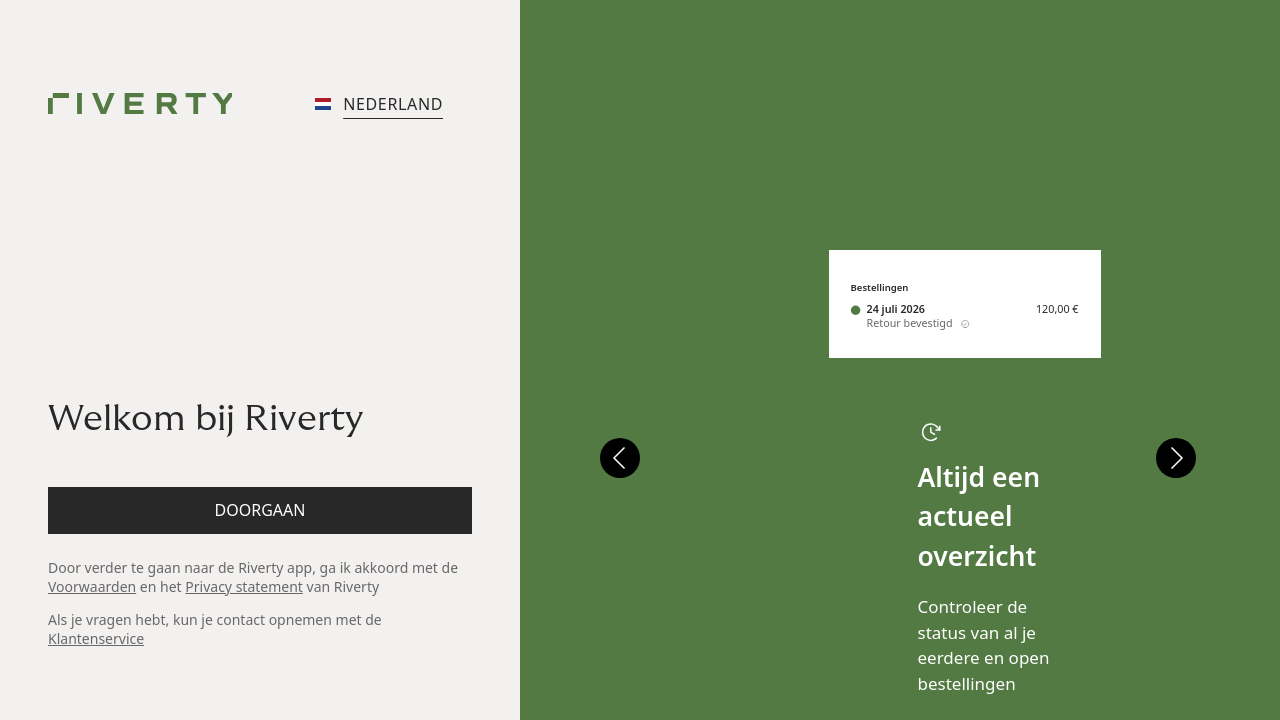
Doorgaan (260, 510)
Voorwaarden (92, 586)
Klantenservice (96, 638)
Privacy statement (244, 586)
